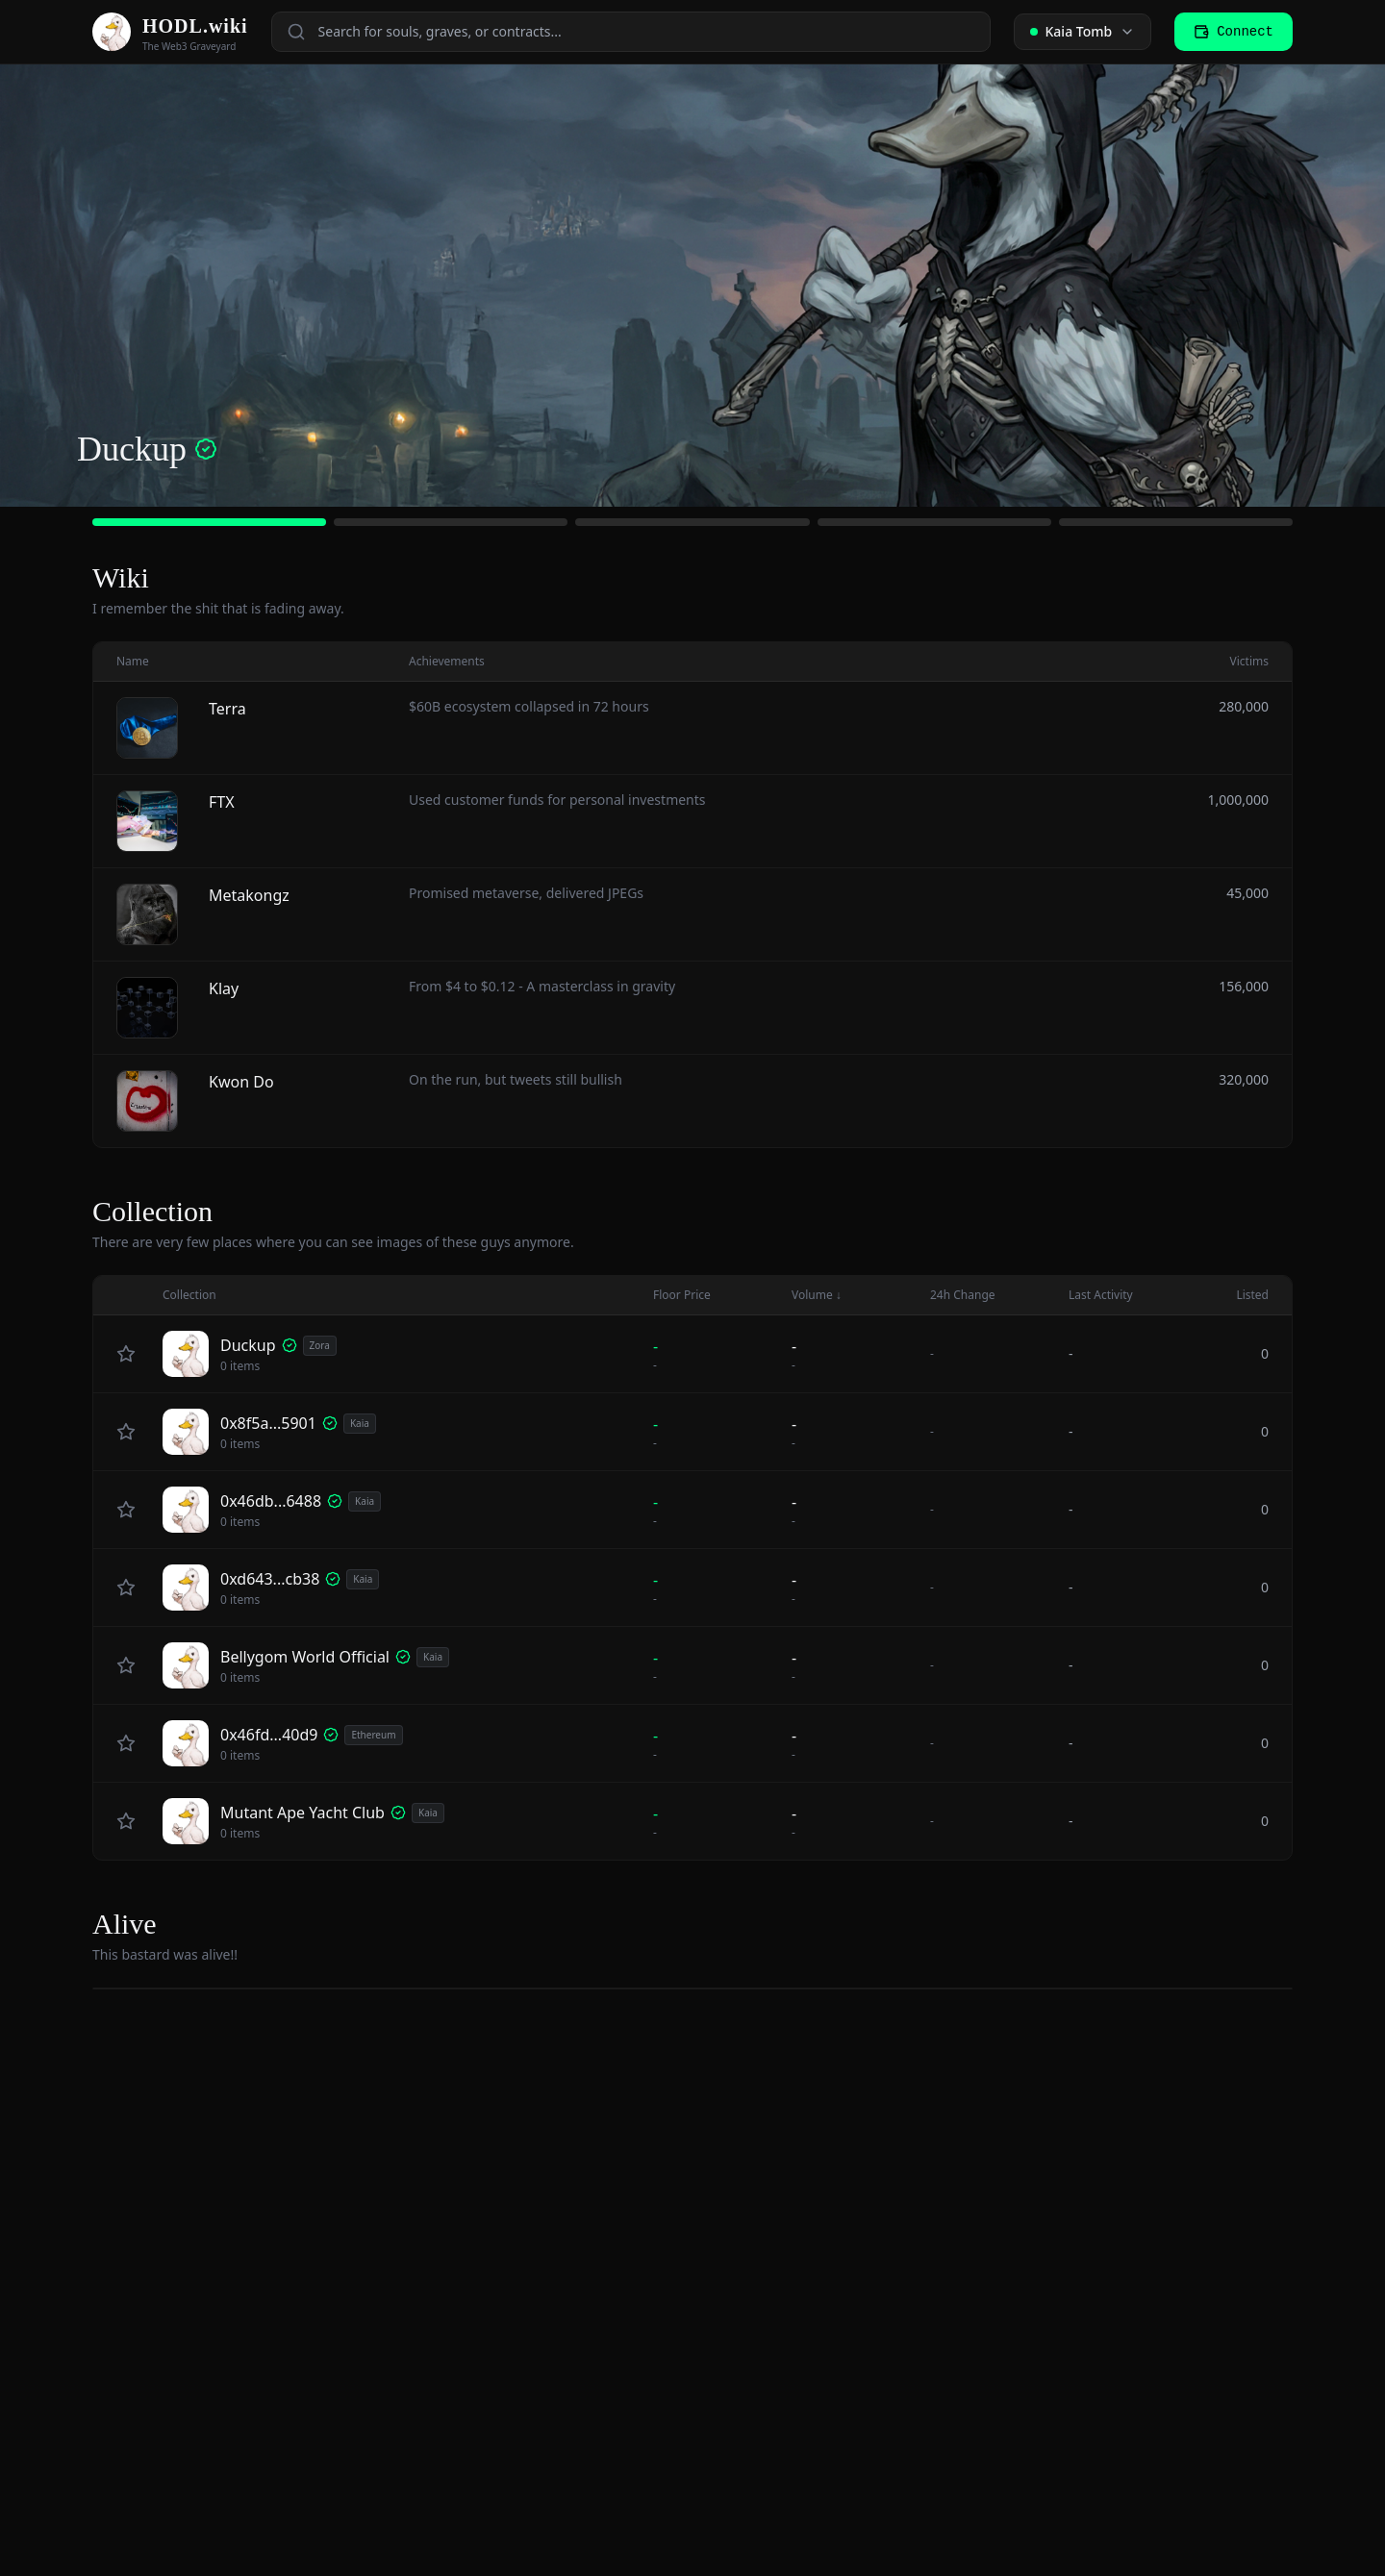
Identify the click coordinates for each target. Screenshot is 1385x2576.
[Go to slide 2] (450, 522)
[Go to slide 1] (209, 522)
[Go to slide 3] (692, 522)
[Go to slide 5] (1176, 522)
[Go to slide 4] (934, 522)
